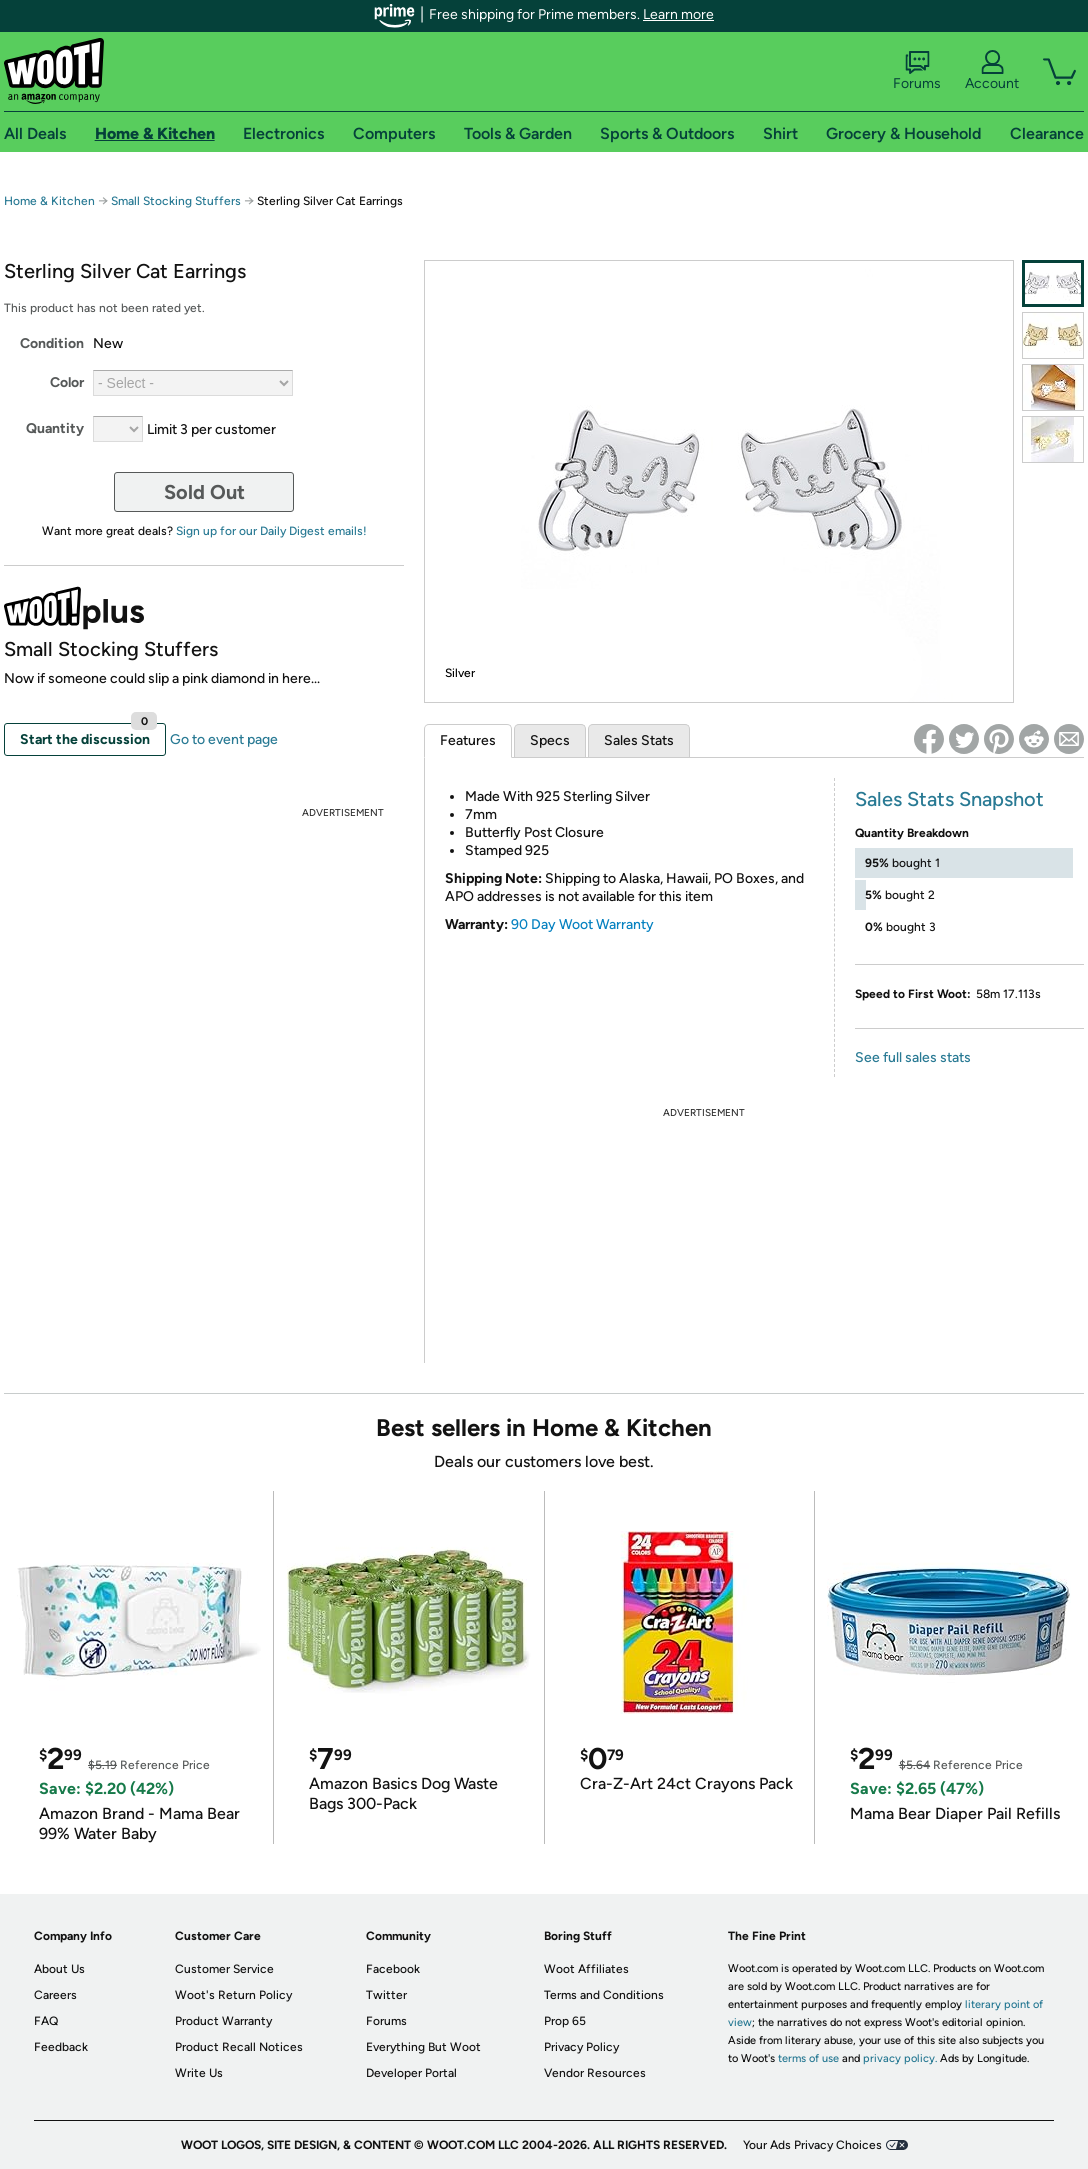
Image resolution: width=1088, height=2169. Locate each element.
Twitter (386, 1995)
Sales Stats (639, 740)
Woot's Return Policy (233, 1995)
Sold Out (204, 492)
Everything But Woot (423, 2047)
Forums (917, 71)
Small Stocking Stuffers (176, 201)
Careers (55, 1995)
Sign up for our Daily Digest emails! (271, 531)
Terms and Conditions (604, 1995)
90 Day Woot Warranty (582, 924)
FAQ (46, 2021)
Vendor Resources (595, 2073)
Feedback (61, 2047)
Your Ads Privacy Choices (812, 2145)
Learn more (678, 14)
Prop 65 (565, 2021)
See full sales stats (913, 1057)
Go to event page (224, 739)
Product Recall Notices (239, 2047)
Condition (52, 343)
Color (67, 382)
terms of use (808, 2058)
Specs (550, 740)
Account (992, 71)
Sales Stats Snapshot (949, 799)
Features (468, 740)
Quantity (55, 428)
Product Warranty (223, 2021)
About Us (59, 1969)
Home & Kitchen (49, 201)
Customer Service (224, 1969)
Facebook (393, 1969)
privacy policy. (900, 2058)
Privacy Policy (581, 2047)
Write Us (199, 2073)
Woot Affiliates (586, 1969)
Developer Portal (411, 2073)
